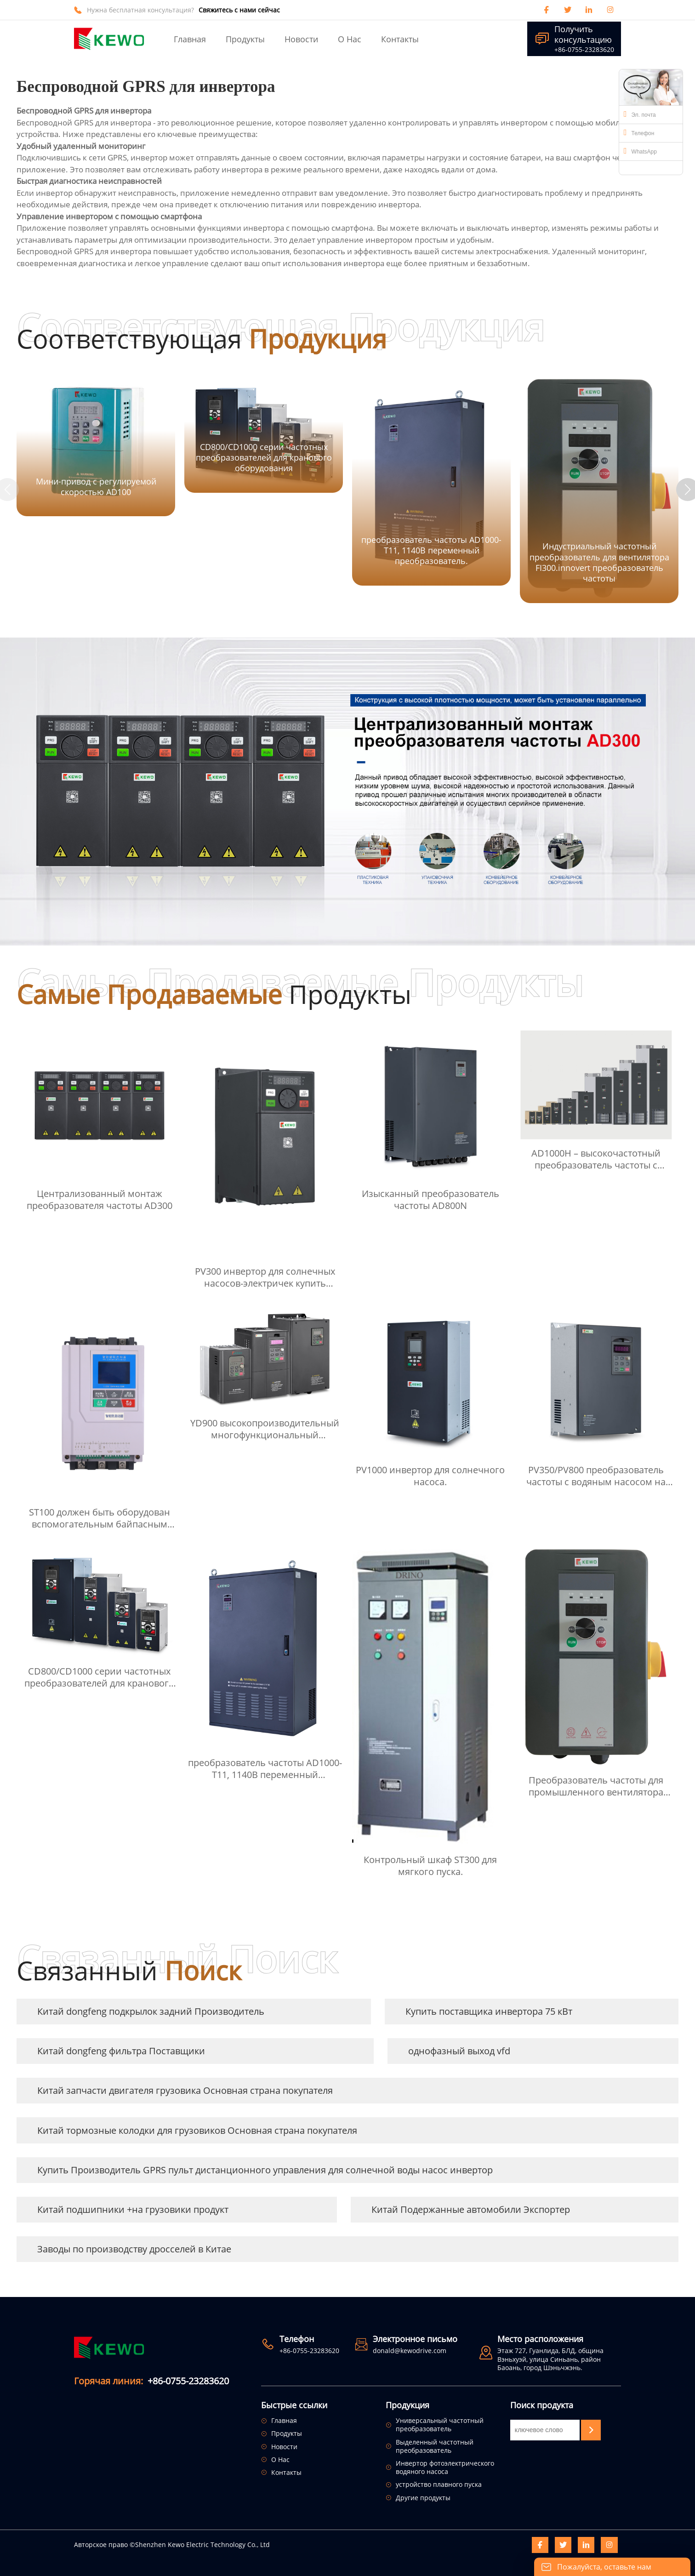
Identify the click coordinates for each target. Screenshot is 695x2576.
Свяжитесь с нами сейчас (239, 10)
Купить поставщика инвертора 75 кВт (488, 2011)
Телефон (639, 132)
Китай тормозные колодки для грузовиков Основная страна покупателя (197, 2130)
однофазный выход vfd (459, 2051)
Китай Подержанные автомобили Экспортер (470, 2209)
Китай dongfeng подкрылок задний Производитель (150, 2011)
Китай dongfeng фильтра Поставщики (121, 2051)
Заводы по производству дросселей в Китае (134, 2249)
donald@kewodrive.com (409, 2350)
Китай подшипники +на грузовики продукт (132, 2209)
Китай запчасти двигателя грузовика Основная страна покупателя (185, 2090)
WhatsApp (640, 151)
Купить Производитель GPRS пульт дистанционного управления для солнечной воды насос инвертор (265, 2170)
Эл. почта (640, 114)
